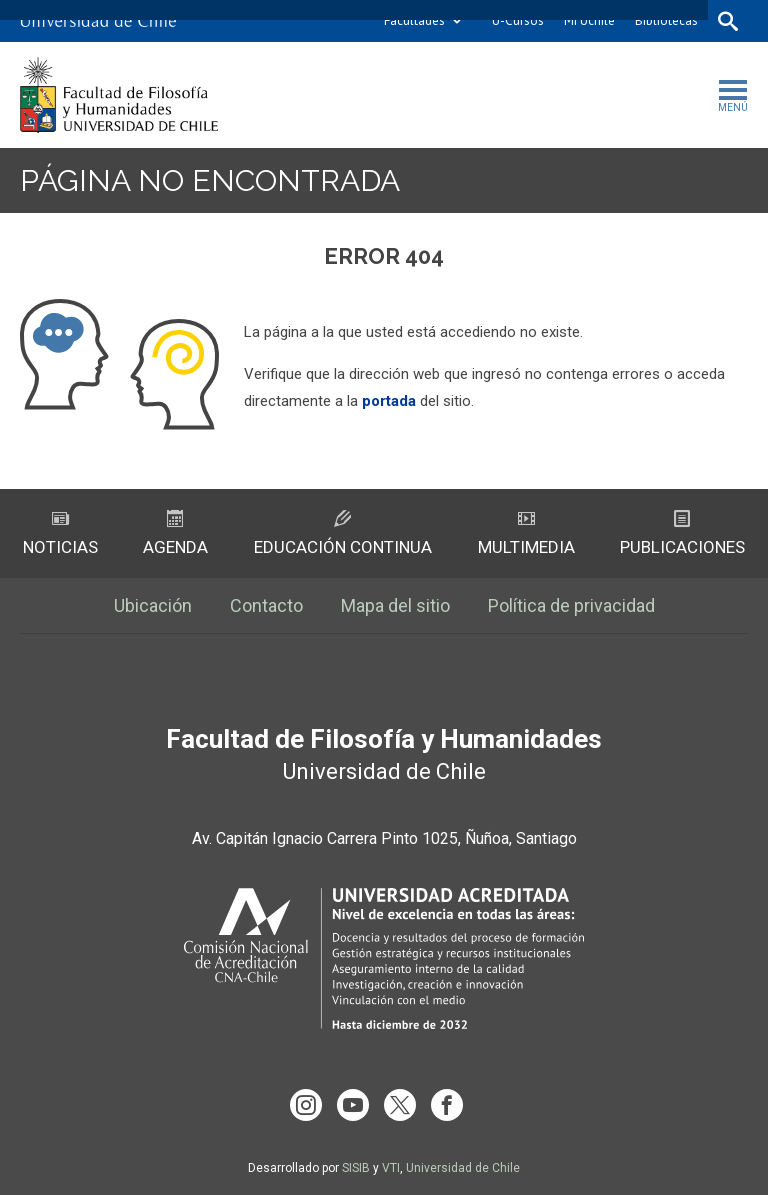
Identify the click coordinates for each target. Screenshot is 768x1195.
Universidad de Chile (463, 1168)
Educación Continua (343, 533)
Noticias (60, 533)
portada (389, 401)
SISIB (356, 1168)
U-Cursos (518, 20)
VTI (391, 1168)
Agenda (175, 533)
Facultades (414, 20)
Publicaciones (682, 533)
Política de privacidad (571, 605)
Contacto (266, 605)
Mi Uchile (589, 20)
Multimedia (526, 533)
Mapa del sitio (395, 605)
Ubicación (153, 605)
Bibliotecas (666, 20)
